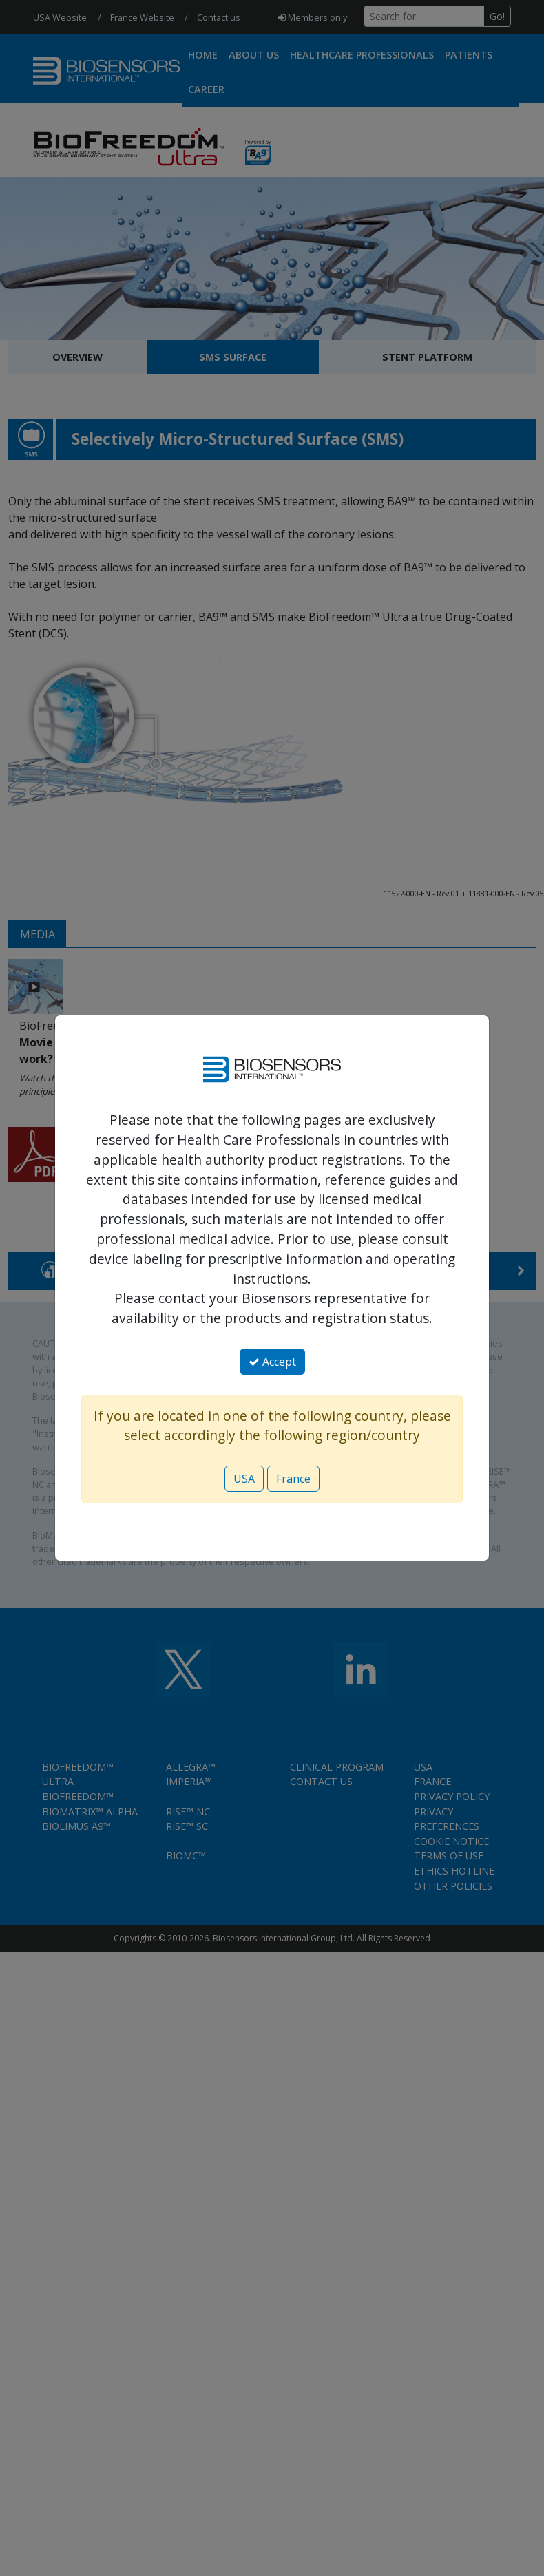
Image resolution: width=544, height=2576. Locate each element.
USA (244, 1478)
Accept (272, 1361)
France (293, 1478)
